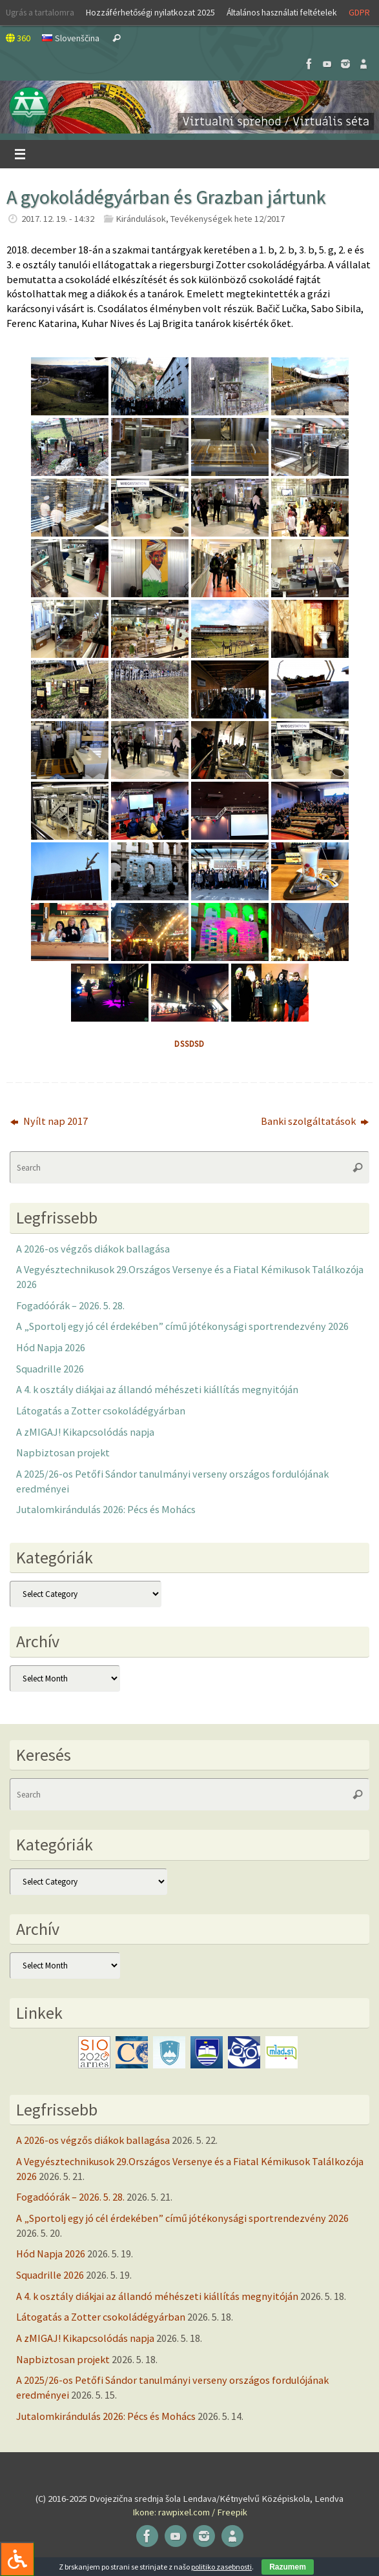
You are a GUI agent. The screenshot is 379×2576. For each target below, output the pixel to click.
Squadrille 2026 (50, 1368)
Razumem (287, 2566)
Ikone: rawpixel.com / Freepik (189, 2512)
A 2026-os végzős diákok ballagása (93, 1248)
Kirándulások (141, 218)
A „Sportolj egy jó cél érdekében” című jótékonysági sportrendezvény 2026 (182, 1326)
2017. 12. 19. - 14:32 (57, 218)
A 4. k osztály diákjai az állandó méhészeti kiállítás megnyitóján (157, 1389)
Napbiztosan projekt (63, 1452)
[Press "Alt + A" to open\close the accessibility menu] (17, 2559)
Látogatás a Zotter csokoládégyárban (100, 1410)
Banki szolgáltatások (315, 1121)
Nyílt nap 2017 (49, 1121)
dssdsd (189, 1043)
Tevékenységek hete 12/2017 (227, 218)
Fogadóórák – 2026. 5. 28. (70, 1305)
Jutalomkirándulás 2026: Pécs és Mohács (106, 1509)
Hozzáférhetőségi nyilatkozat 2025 (150, 12)
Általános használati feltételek (282, 12)
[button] (189, 107)
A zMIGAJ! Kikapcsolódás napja (85, 1431)
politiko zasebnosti (221, 2566)
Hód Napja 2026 (50, 1347)
